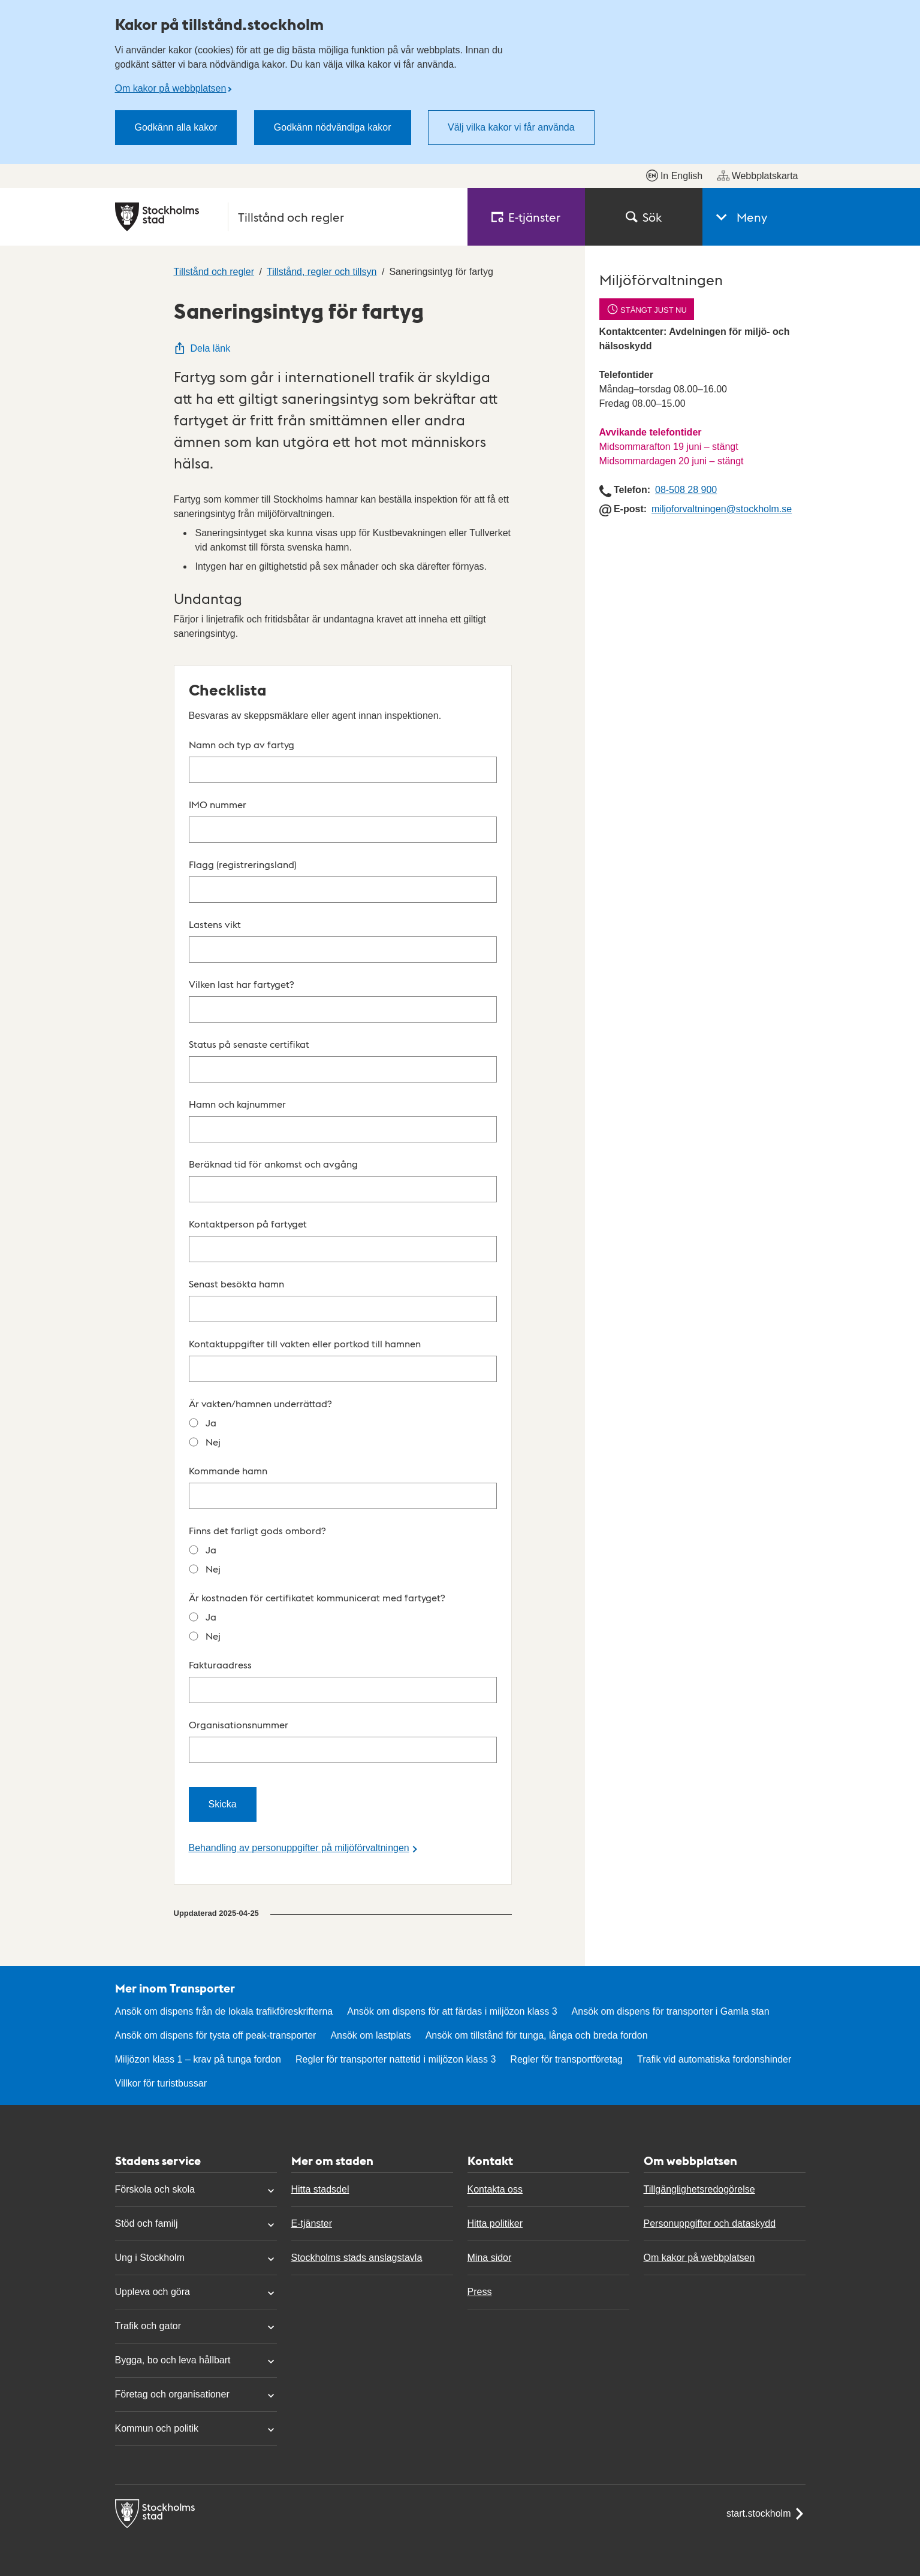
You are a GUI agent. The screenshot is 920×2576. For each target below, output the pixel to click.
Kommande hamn (343, 1486)
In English (674, 176)
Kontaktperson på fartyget (343, 1239)
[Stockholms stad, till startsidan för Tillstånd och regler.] (284, 216)
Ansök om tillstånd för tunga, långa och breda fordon (537, 2035)
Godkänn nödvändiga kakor (332, 127)
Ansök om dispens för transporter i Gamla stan (671, 2011)
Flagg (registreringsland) (343, 880)
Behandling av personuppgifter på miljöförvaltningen (299, 1848)
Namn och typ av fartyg (343, 760)
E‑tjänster (526, 217)
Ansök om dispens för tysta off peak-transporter (215, 2035)
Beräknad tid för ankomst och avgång (343, 1179)
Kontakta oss (495, 2189)
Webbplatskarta (757, 176)
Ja (211, 1422)
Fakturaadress (343, 1680)
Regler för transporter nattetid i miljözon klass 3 (395, 2059)
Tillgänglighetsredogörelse (699, 2189)
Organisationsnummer (343, 1740)
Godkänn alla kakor (176, 127)
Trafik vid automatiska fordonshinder (714, 2059)
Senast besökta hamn (343, 1299)
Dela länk (202, 348)
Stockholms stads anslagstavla (357, 2258)
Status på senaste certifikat (343, 1060)
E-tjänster (311, 2223)
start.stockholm (766, 2514)
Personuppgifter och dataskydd (710, 2223)
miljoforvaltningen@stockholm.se (721, 509)
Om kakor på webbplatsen (171, 88)
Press (479, 2292)
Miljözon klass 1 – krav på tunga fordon (198, 2059)
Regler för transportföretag (566, 2059)
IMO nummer (343, 820)
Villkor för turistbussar (161, 2083)
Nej (213, 1441)
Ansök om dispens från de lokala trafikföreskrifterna (224, 2011)
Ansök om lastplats (370, 2035)
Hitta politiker (495, 2223)
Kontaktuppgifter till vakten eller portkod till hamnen (343, 1359)
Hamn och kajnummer (343, 1119)
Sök (644, 217)
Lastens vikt (343, 940)
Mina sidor (489, 2258)
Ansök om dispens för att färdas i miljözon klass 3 (452, 2011)
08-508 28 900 (686, 490)
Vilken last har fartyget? (343, 1000)
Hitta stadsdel (320, 2189)
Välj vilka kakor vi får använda (511, 127)
